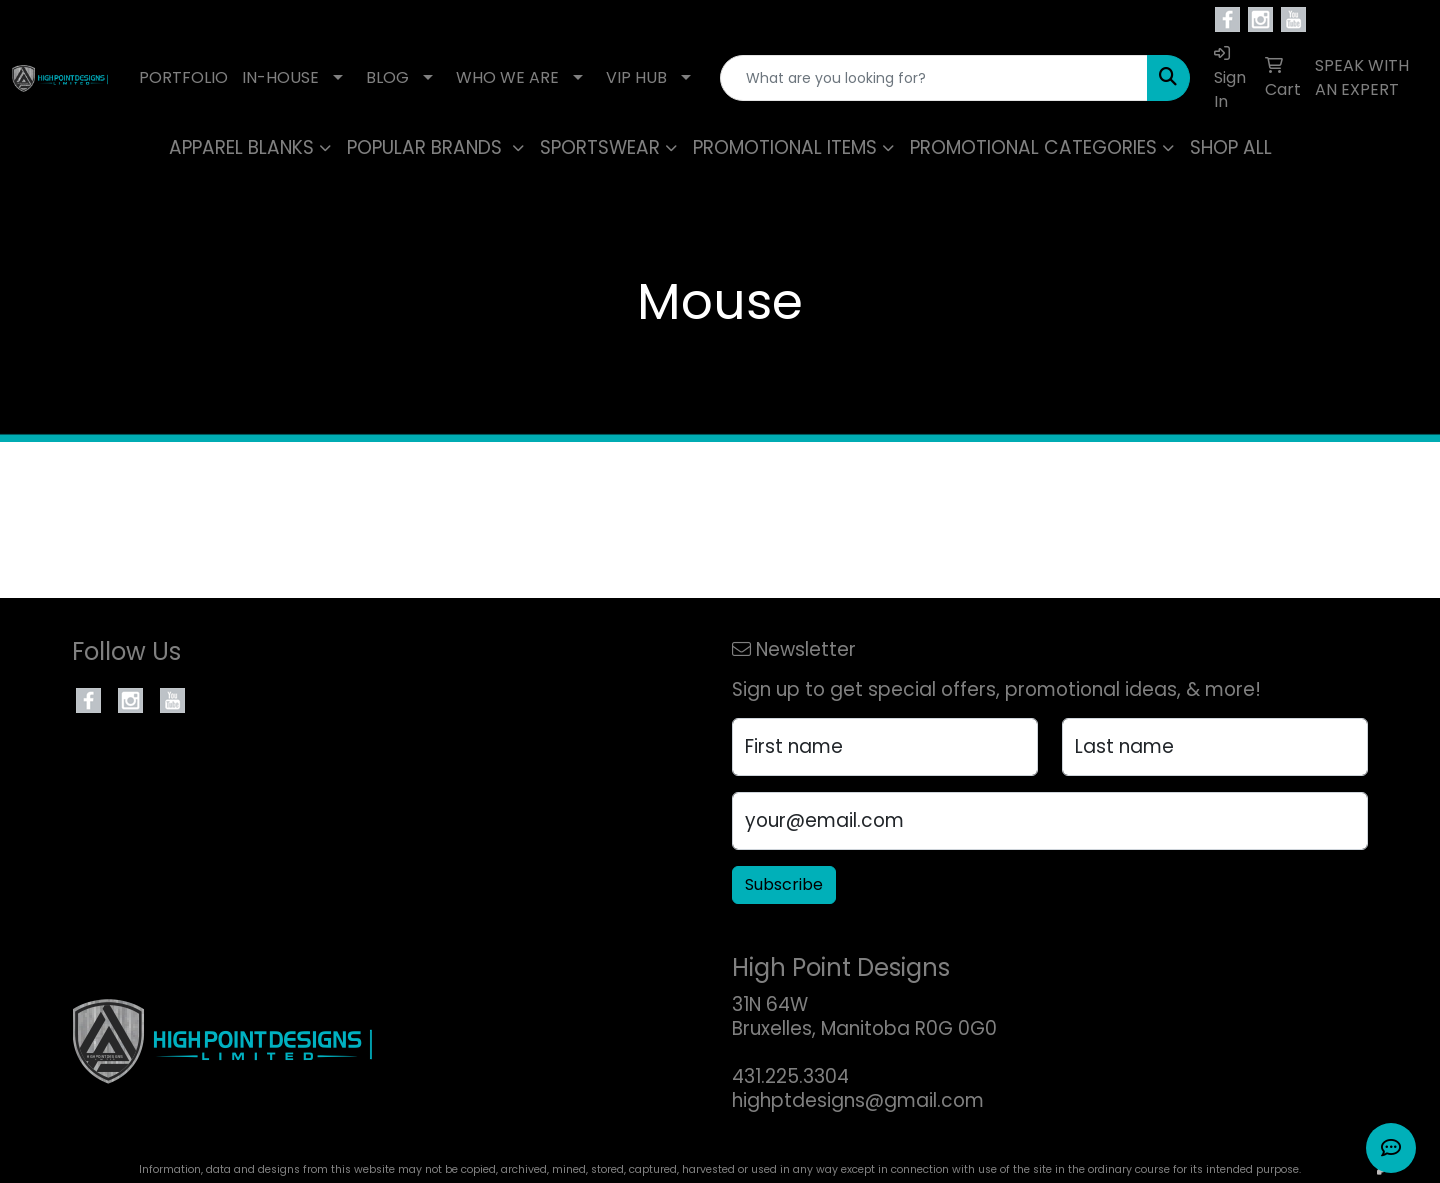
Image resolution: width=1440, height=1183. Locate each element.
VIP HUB (636, 77)
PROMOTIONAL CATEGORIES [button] (1033, 147)
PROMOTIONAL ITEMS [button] (785, 147)
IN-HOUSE (280, 77)
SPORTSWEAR (600, 147)
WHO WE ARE (507, 77)
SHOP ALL (1231, 147)
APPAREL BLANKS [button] (241, 147)
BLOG (387, 77)
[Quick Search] (934, 78)
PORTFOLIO (183, 77)
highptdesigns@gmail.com (858, 1100)
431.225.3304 (790, 1076)
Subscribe (784, 884)
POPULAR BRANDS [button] (427, 147)
